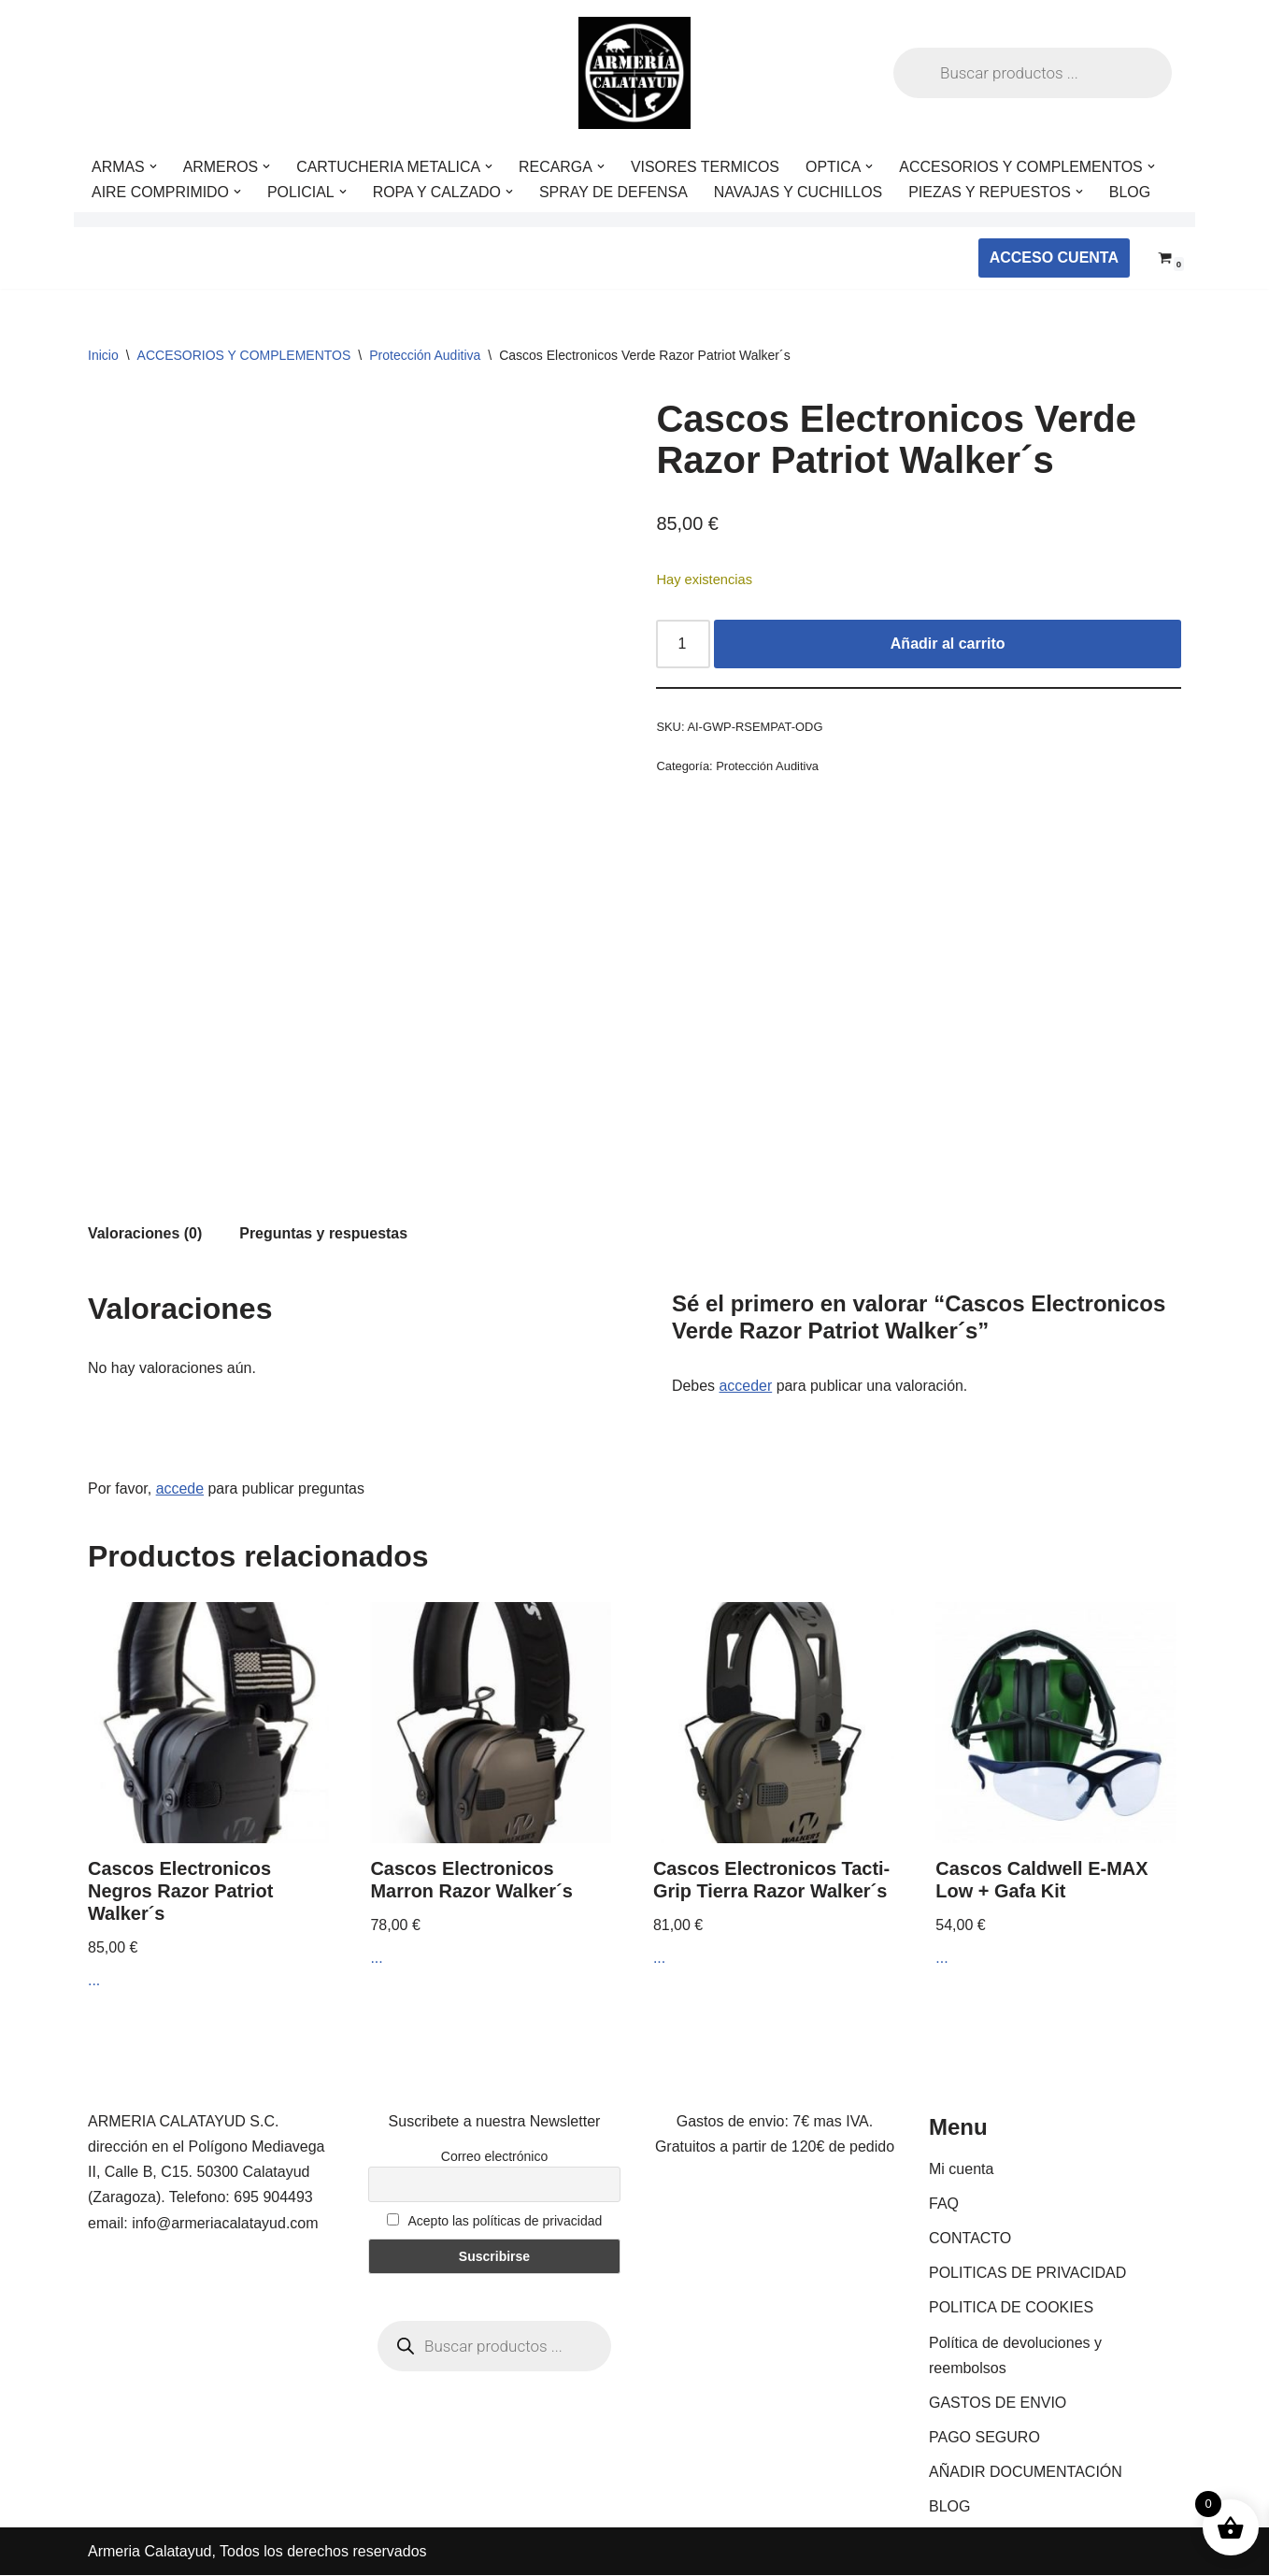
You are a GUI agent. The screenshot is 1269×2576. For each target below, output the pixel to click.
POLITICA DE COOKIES (1011, 2309)
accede (180, 1488)
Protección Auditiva (424, 355)
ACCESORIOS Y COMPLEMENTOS (244, 355)
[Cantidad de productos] (683, 644)
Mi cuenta (961, 2170)
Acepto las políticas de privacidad (495, 2221)
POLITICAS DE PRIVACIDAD (1027, 2274)
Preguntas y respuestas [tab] (324, 1233)
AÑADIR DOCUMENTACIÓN (1025, 2474)
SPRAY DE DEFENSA (614, 192)
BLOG (1132, 192)
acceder (746, 1386)
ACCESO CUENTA (1054, 257)
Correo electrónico (494, 2157)
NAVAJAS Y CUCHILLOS (800, 192)
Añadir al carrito (948, 643)
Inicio (103, 355)
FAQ (944, 2204)
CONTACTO (970, 2239)
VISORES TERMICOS (707, 167)
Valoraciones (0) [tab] (145, 1233)
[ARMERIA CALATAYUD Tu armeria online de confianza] (634, 73)
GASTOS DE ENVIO (997, 2403)
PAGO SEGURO (984, 2438)
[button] (153, 166)
